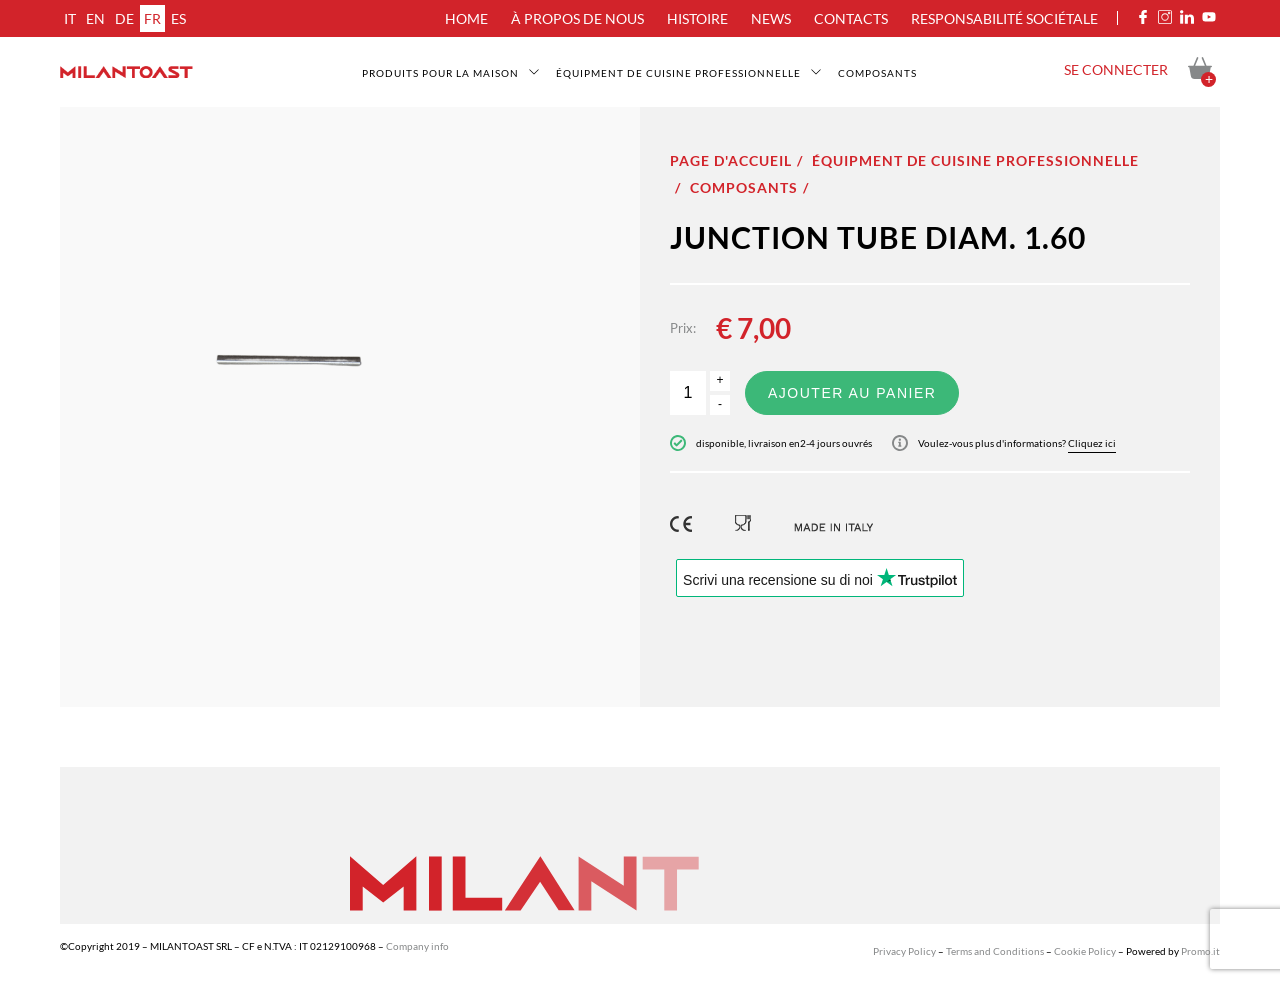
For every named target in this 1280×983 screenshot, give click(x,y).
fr (152, 18)
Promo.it (1200, 951)
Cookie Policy (1085, 951)
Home (466, 18)
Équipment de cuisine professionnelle (678, 73)
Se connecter (1116, 69)
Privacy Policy (904, 951)
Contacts (851, 18)
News (771, 18)
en (95, 18)
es (178, 18)
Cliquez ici (1092, 443)
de (124, 18)
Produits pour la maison (440, 73)
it (70, 18)
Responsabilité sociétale (1004, 18)
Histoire (697, 18)
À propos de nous (577, 18)
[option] (350, 407)
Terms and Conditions (995, 951)
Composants (877, 73)
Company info (417, 946)
